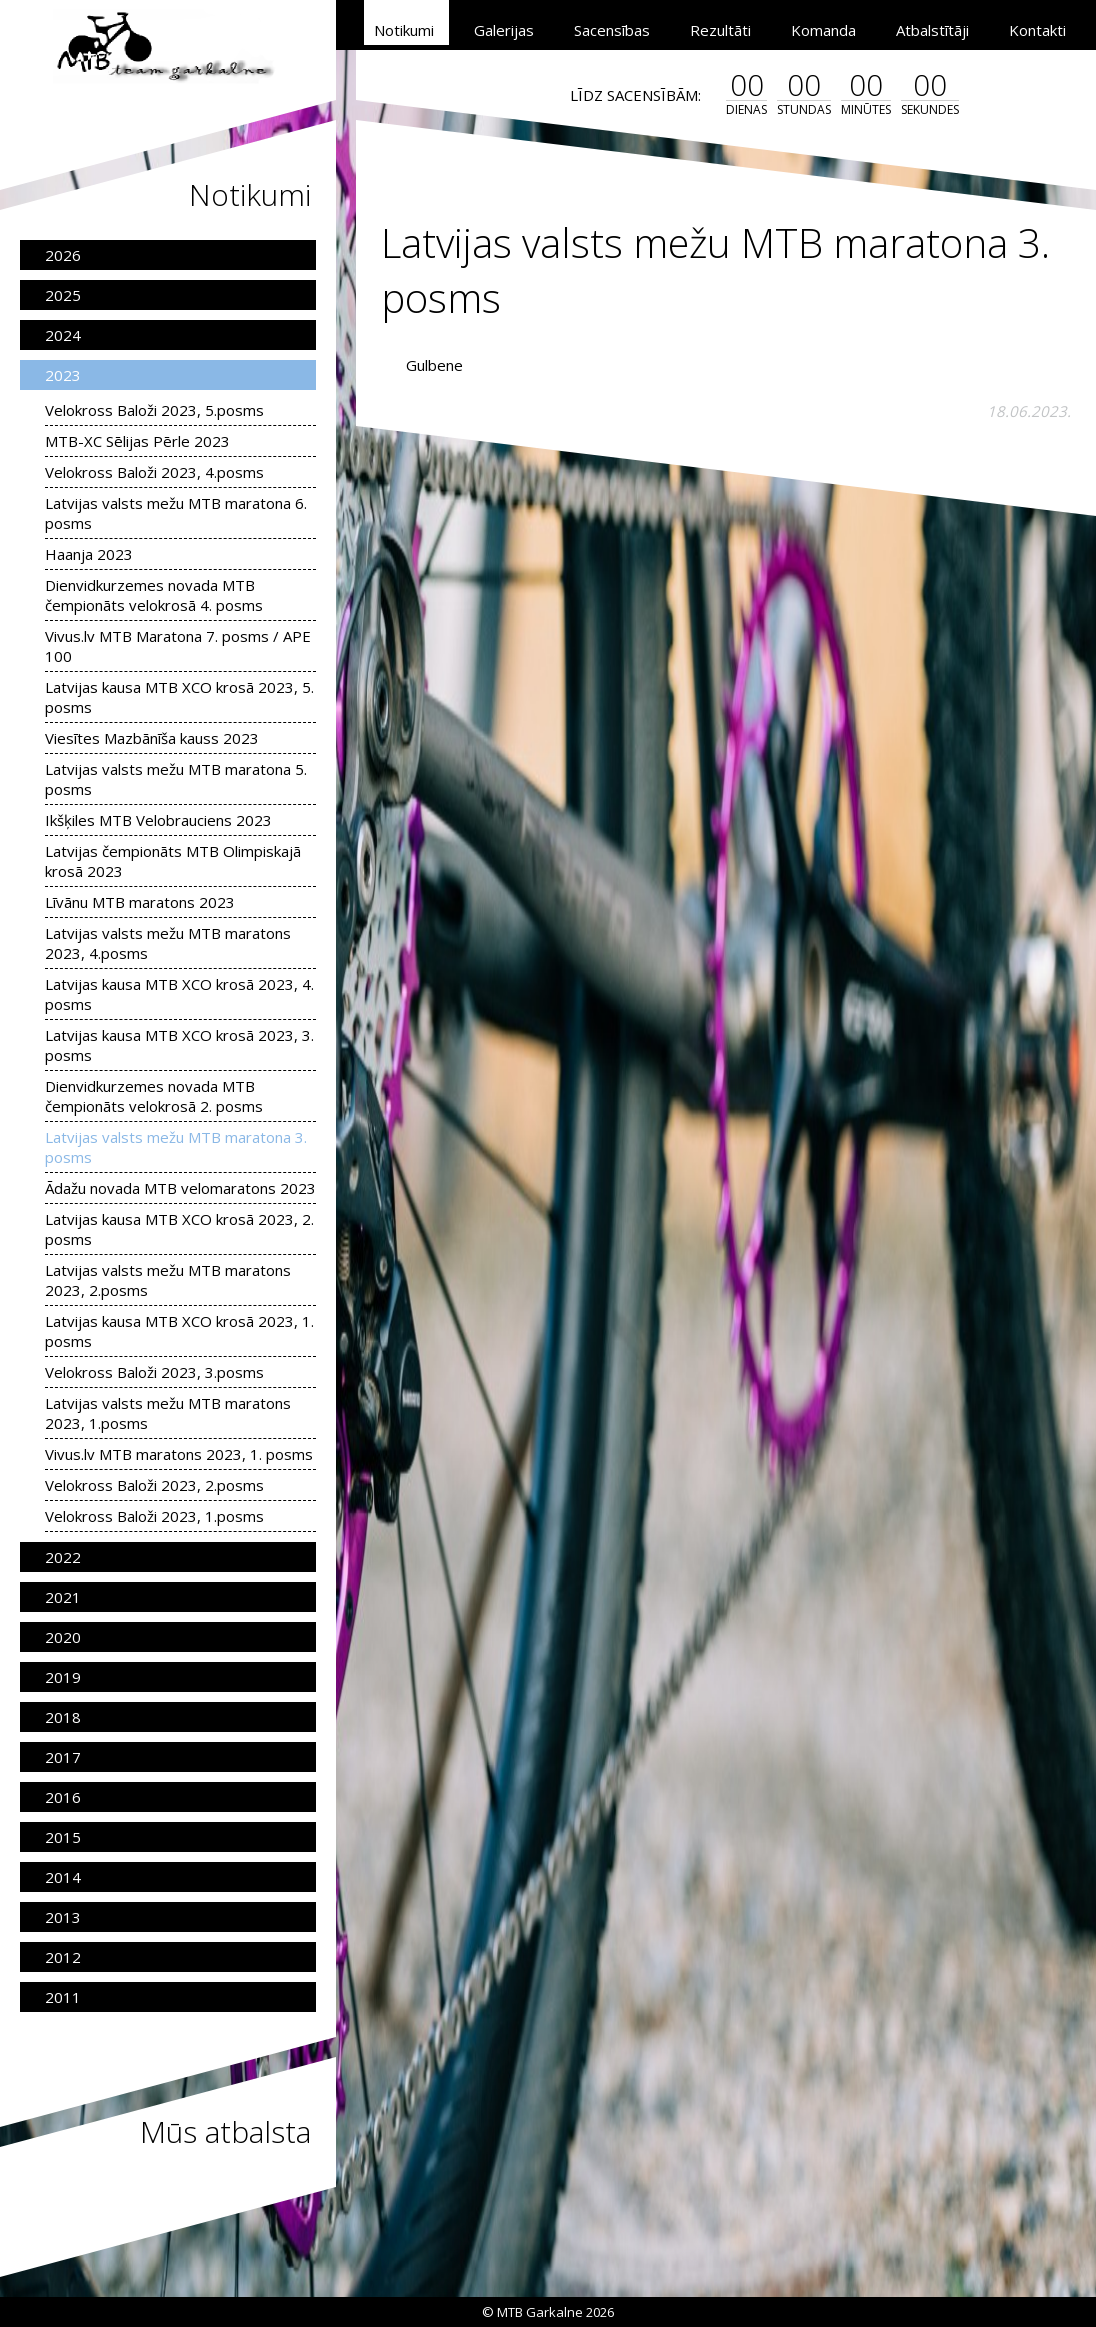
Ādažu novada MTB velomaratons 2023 (180, 1188)
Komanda (823, 30)
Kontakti (1037, 30)
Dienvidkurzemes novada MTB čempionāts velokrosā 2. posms (154, 1096)
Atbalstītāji (932, 30)
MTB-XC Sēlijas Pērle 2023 (137, 441)
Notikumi (404, 30)
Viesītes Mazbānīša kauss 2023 (152, 738)
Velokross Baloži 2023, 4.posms (154, 472)
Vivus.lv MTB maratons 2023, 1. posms (179, 1454)
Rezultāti (720, 30)
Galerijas (504, 30)
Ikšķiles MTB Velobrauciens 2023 (158, 820)
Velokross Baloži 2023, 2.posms (154, 1485)
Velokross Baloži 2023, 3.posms (154, 1372)
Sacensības (612, 30)
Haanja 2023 (89, 554)
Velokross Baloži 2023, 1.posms (154, 1516)
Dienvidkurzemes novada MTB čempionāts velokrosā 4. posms (154, 595)
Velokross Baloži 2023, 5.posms (154, 410)
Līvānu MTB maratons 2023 (140, 902)
